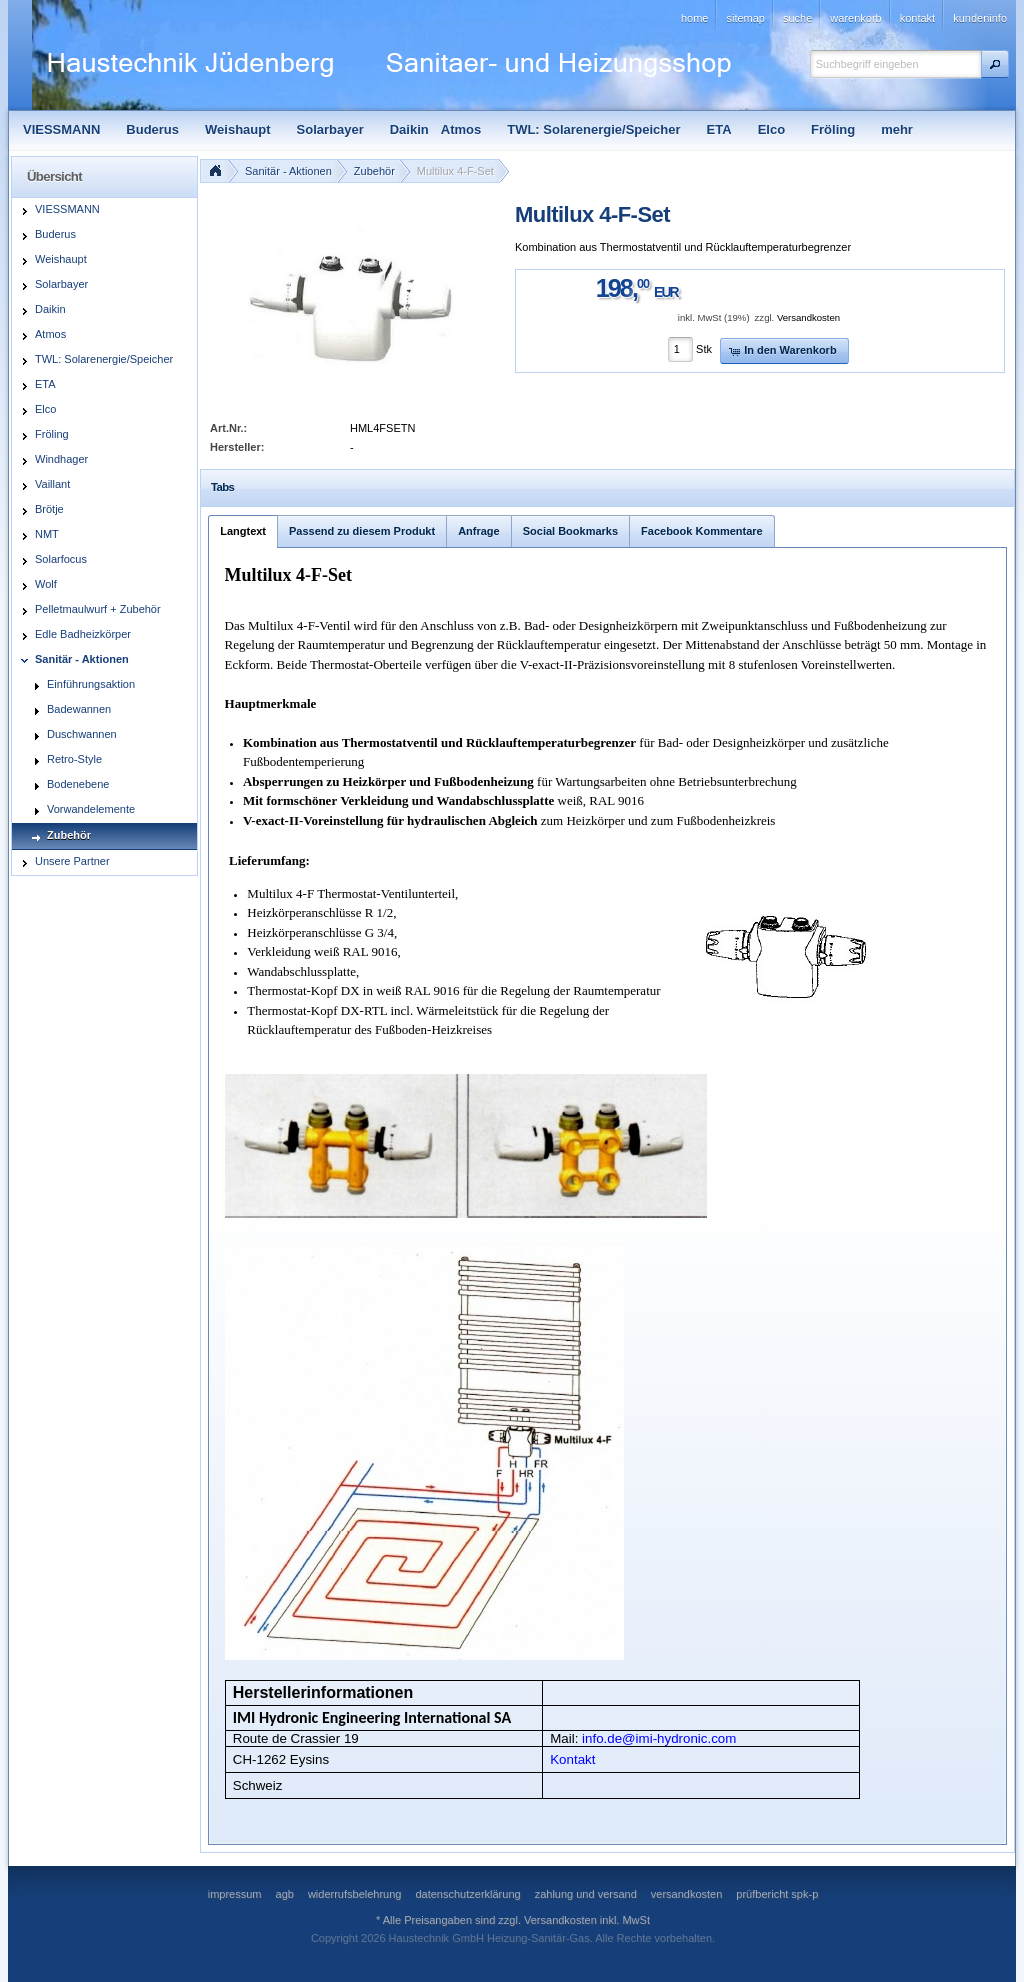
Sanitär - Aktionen (288, 171)
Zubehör (374, 171)
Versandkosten (808, 317)
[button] (995, 64)
